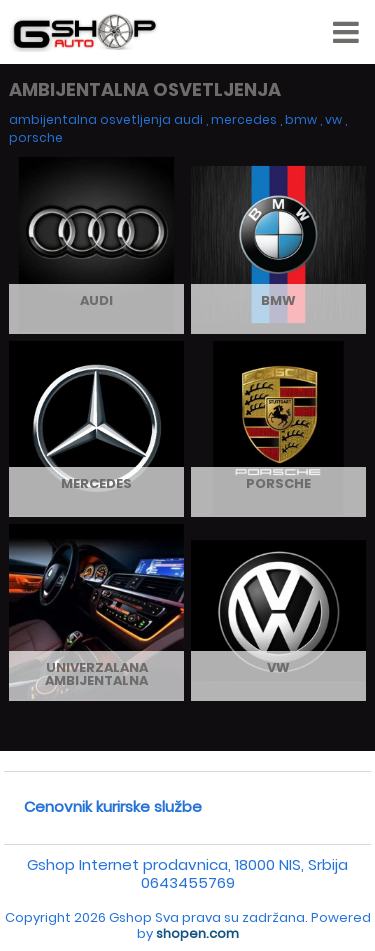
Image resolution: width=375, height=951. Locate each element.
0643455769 (188, 882)
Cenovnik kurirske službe (113, 806)
